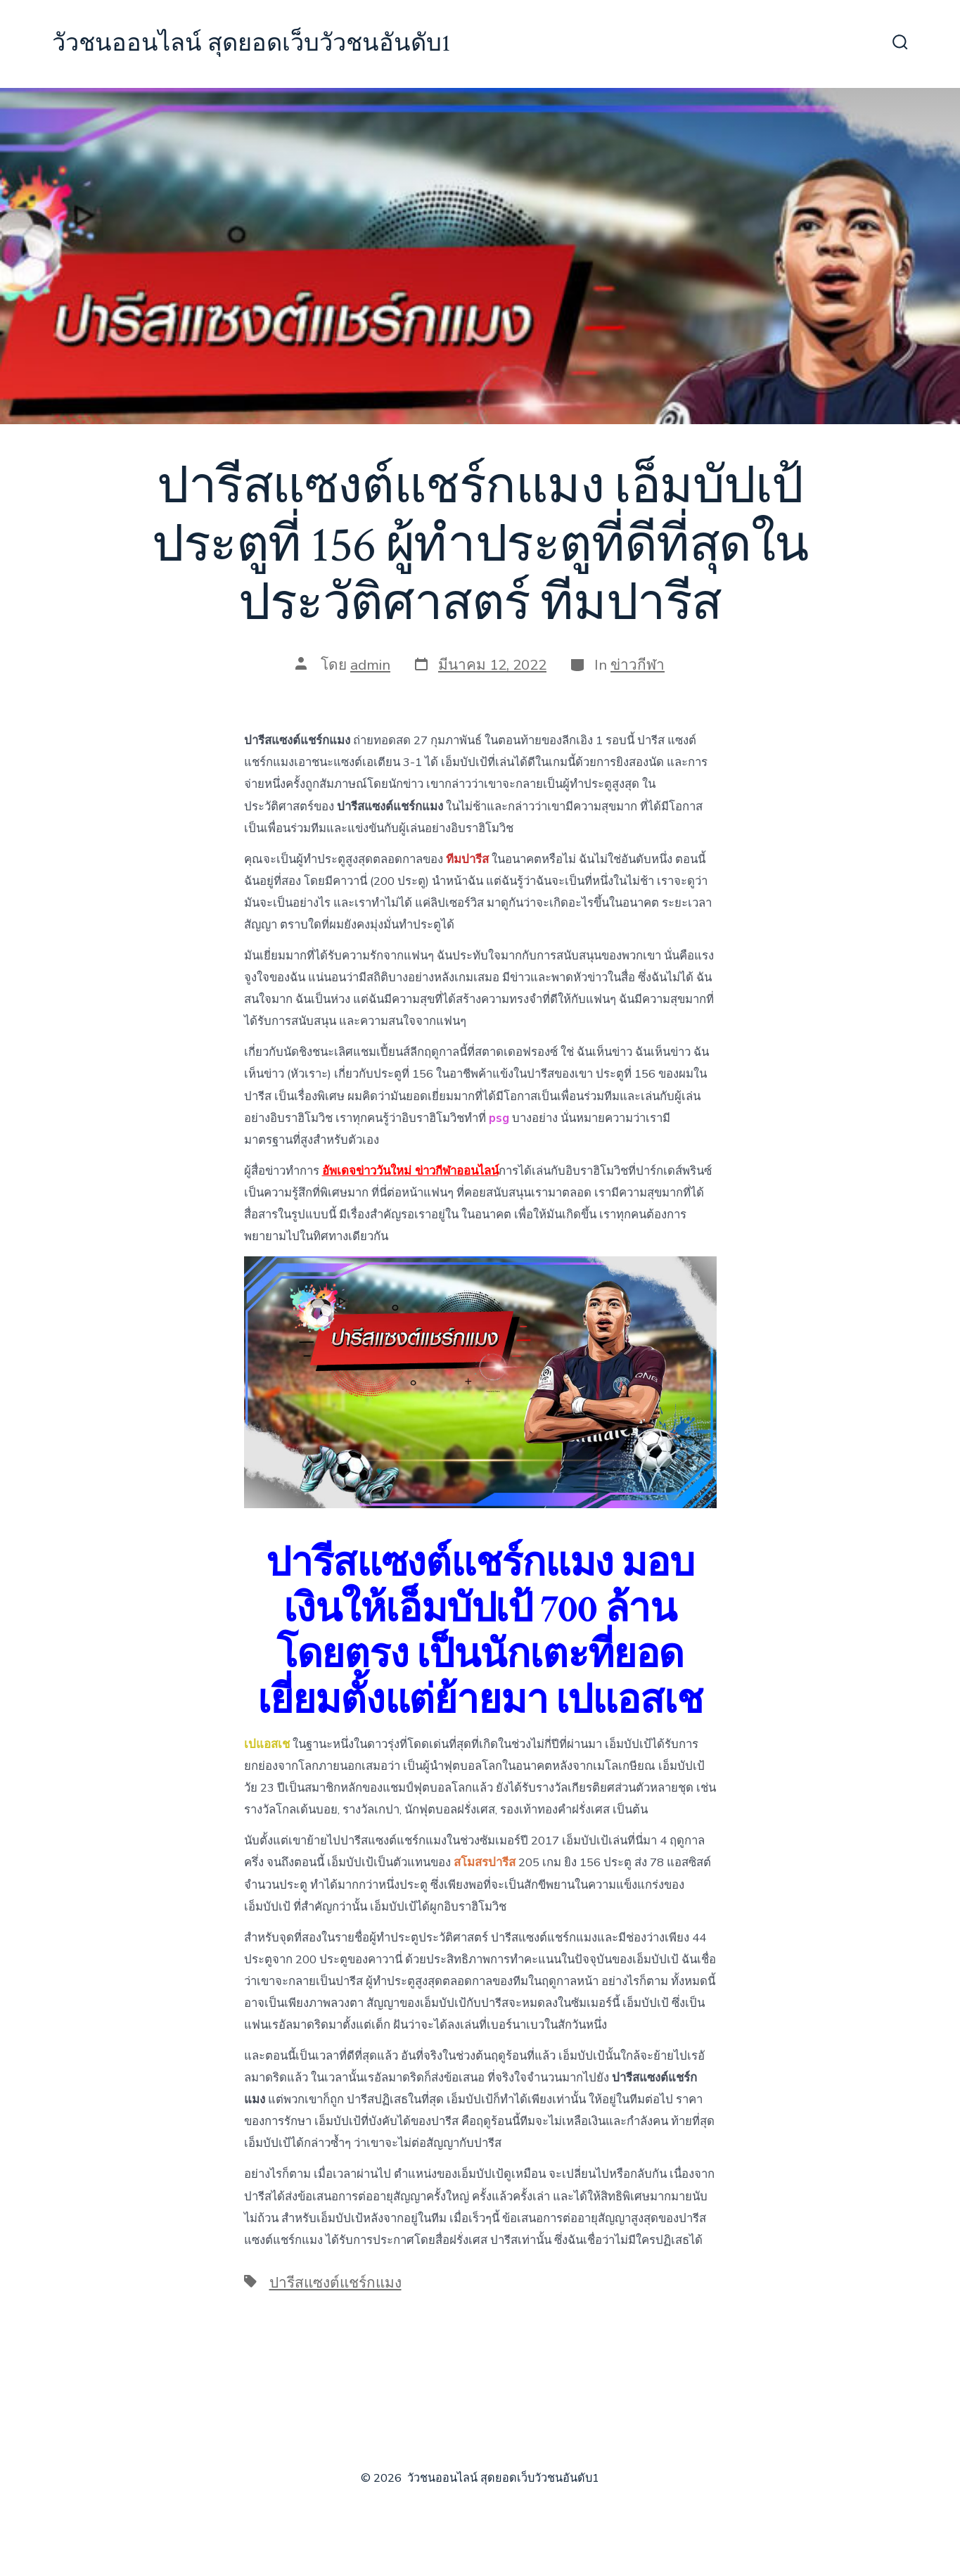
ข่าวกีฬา (637, 665)
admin (370, 665)
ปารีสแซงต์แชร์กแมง (335, 2283)
